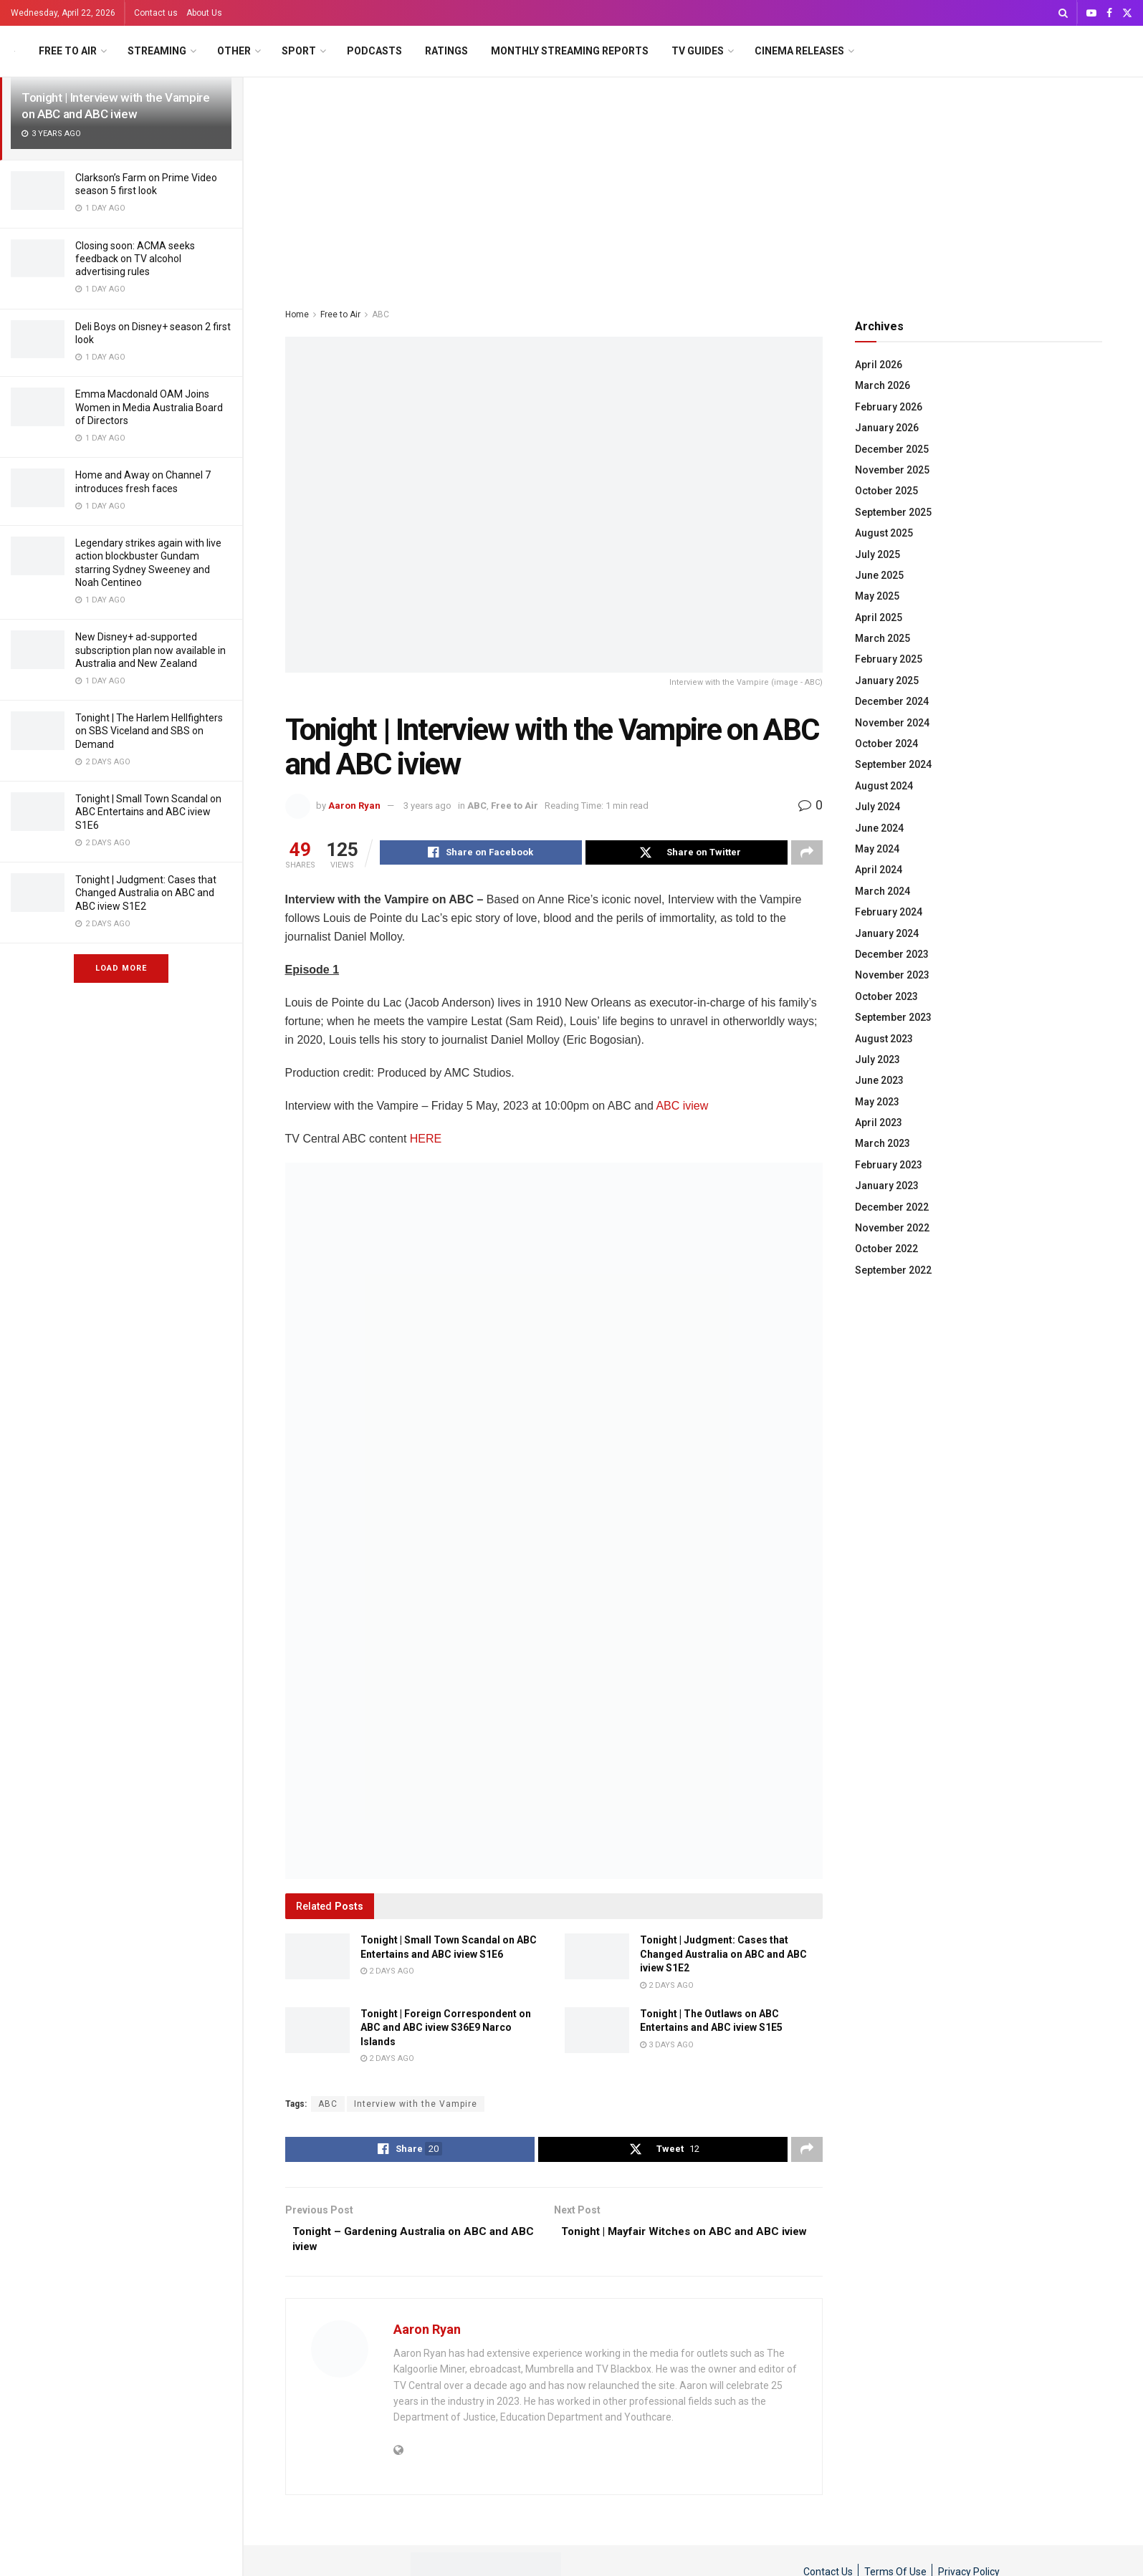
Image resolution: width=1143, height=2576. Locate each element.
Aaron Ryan (354, 805)
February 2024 (888, 912)
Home (297, 314)
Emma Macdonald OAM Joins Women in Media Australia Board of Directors (149, 407)
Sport (299, 51)
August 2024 (884, 786)
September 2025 (893, 512)
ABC (380, 314)
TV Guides (697, 51)
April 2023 (878, 1122)
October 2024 (886, 743)
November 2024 (892, 723)
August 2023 (884, 1038)
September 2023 (893, 1017)
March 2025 (882, 638)
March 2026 (882, 385)
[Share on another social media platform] (807, 854)
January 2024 (887, 933)
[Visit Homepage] (14, 51)
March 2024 (882, 891)
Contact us (156, 13)
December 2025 (892, 449)
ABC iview (682, 1108)
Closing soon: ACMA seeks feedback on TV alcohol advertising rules (135, 258)
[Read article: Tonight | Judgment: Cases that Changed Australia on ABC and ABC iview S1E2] (597, 1958)
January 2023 (887, 1185)
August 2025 (884, 533)
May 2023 (877, 1101)
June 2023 (879, 1080)
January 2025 (887, 680)
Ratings (446, 51)
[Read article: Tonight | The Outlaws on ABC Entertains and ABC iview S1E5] (597, 2032)
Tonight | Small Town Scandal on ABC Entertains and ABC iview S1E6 (148, 811)
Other (234, 51)
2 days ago (387, 1973)
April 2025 (878, 617)
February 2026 (888, 407)
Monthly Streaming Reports (570, 51)
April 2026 (878, 364)
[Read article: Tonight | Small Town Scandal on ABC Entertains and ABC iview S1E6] (317, 1958)
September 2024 (893, 764)
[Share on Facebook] (481, 854)
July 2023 (877, 1059)
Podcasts (374, 51)
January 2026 (887, 427)
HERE (425, 1141)
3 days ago (667, 2047)
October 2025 (886, 490)
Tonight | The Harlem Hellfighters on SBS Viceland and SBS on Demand (149, 730)
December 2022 (892, 1207)
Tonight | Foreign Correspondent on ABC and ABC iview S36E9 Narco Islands (445, 2029)
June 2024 (879, 828)
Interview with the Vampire (415, 2106)
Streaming (157, 51)
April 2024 (878, 869)
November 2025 (892, 470)
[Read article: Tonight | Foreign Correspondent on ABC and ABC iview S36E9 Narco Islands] (317, 2032)
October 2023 (886, 996)
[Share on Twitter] (686, 854)
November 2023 (892, 975)
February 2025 (888, 659)
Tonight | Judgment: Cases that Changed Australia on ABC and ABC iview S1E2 (145, 892)
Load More (121, 968)
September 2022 (893, 1270)
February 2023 (888, 1165)
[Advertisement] (694, 185)
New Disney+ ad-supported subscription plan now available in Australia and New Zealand (150, 649)
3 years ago (427, 805)
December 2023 (892, 954)
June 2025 (879, 575)
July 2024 (877, 806)
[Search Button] (1063, 13)
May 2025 (877, 596)
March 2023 (882, 1143)
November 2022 (892, 1228)
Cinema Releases (799, 51)
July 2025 (877, 554)
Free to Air (68, 51)
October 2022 (886, 1248)
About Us (204, 13)
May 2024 (877, 849)
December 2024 (892, 701)
